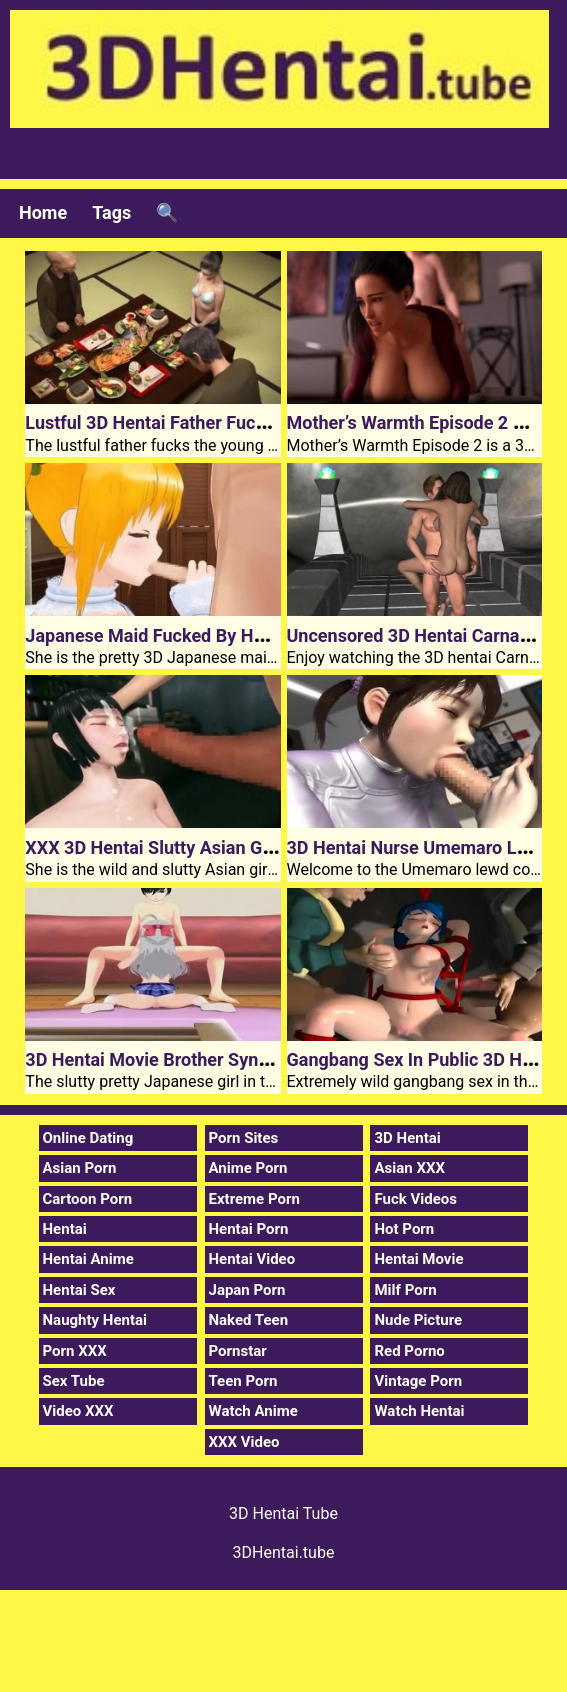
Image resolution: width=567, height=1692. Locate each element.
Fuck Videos (415, 1199)
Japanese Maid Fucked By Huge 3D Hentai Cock (219, 635)
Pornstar (238, 1351)
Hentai (65, 1229)
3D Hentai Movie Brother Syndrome (167, 1059)
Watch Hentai (419, 1411)
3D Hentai (407, 1138)
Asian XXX (409, 1168)
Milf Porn (405, 1290)
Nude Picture (418, 1320)
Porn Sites (244, 1138)
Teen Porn (243, 1381)
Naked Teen (249, 1320)
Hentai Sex (79, 1290)
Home (43, 212)
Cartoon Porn (88, 1199)
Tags (111, 212)
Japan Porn (247, 1290)
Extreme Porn (254, 1199)
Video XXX (78, 1411)
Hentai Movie (418, 1259)
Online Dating (88, 1138)
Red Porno (409, 1351)
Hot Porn (404, 1229)
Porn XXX (75, 1351)
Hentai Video (252, 1259)
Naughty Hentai (95, 1320)
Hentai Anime (88, 1259)
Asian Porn (80, 1168)
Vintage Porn (418, 1381)
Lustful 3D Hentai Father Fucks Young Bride (201, 422)
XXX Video (244, 1442)
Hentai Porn (249, 1229)
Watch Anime (253, 1411)
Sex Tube (74, 1381)
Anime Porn (248, 1168)
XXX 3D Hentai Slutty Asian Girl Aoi (167, 847)
